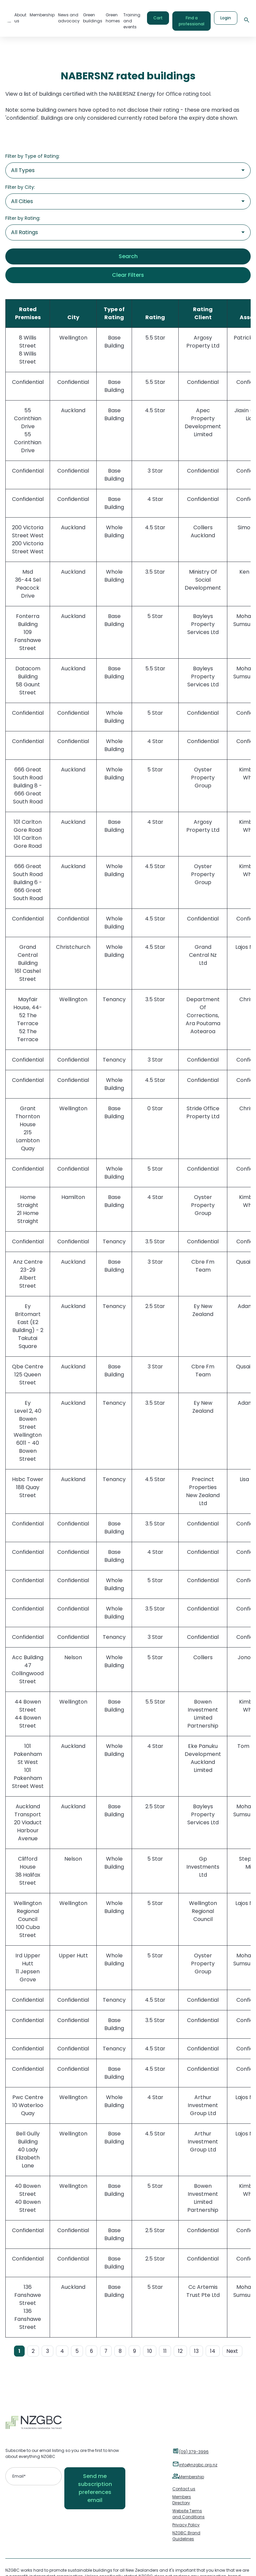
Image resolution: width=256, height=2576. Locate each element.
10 (149, 2351)
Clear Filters (128, 275)
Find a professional (191, 21)
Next (232, 2351)
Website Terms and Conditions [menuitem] (188, 2514)
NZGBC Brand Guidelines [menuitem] (186, 2536)
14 (212, 2351)
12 (180, 2351)
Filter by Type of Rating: (32, 156)
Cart (158, 18)
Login (225, 18)
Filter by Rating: (22, 218)
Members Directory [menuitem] (181, 2500)
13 (196, 2351)
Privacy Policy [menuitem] (186, 2525)
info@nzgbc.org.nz (198, 2465)
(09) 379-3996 (194, 2452)
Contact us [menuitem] (183, 2489)
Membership (191, 2477)
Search (128, 256)
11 (165, 2351)
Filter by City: (20, 187)
